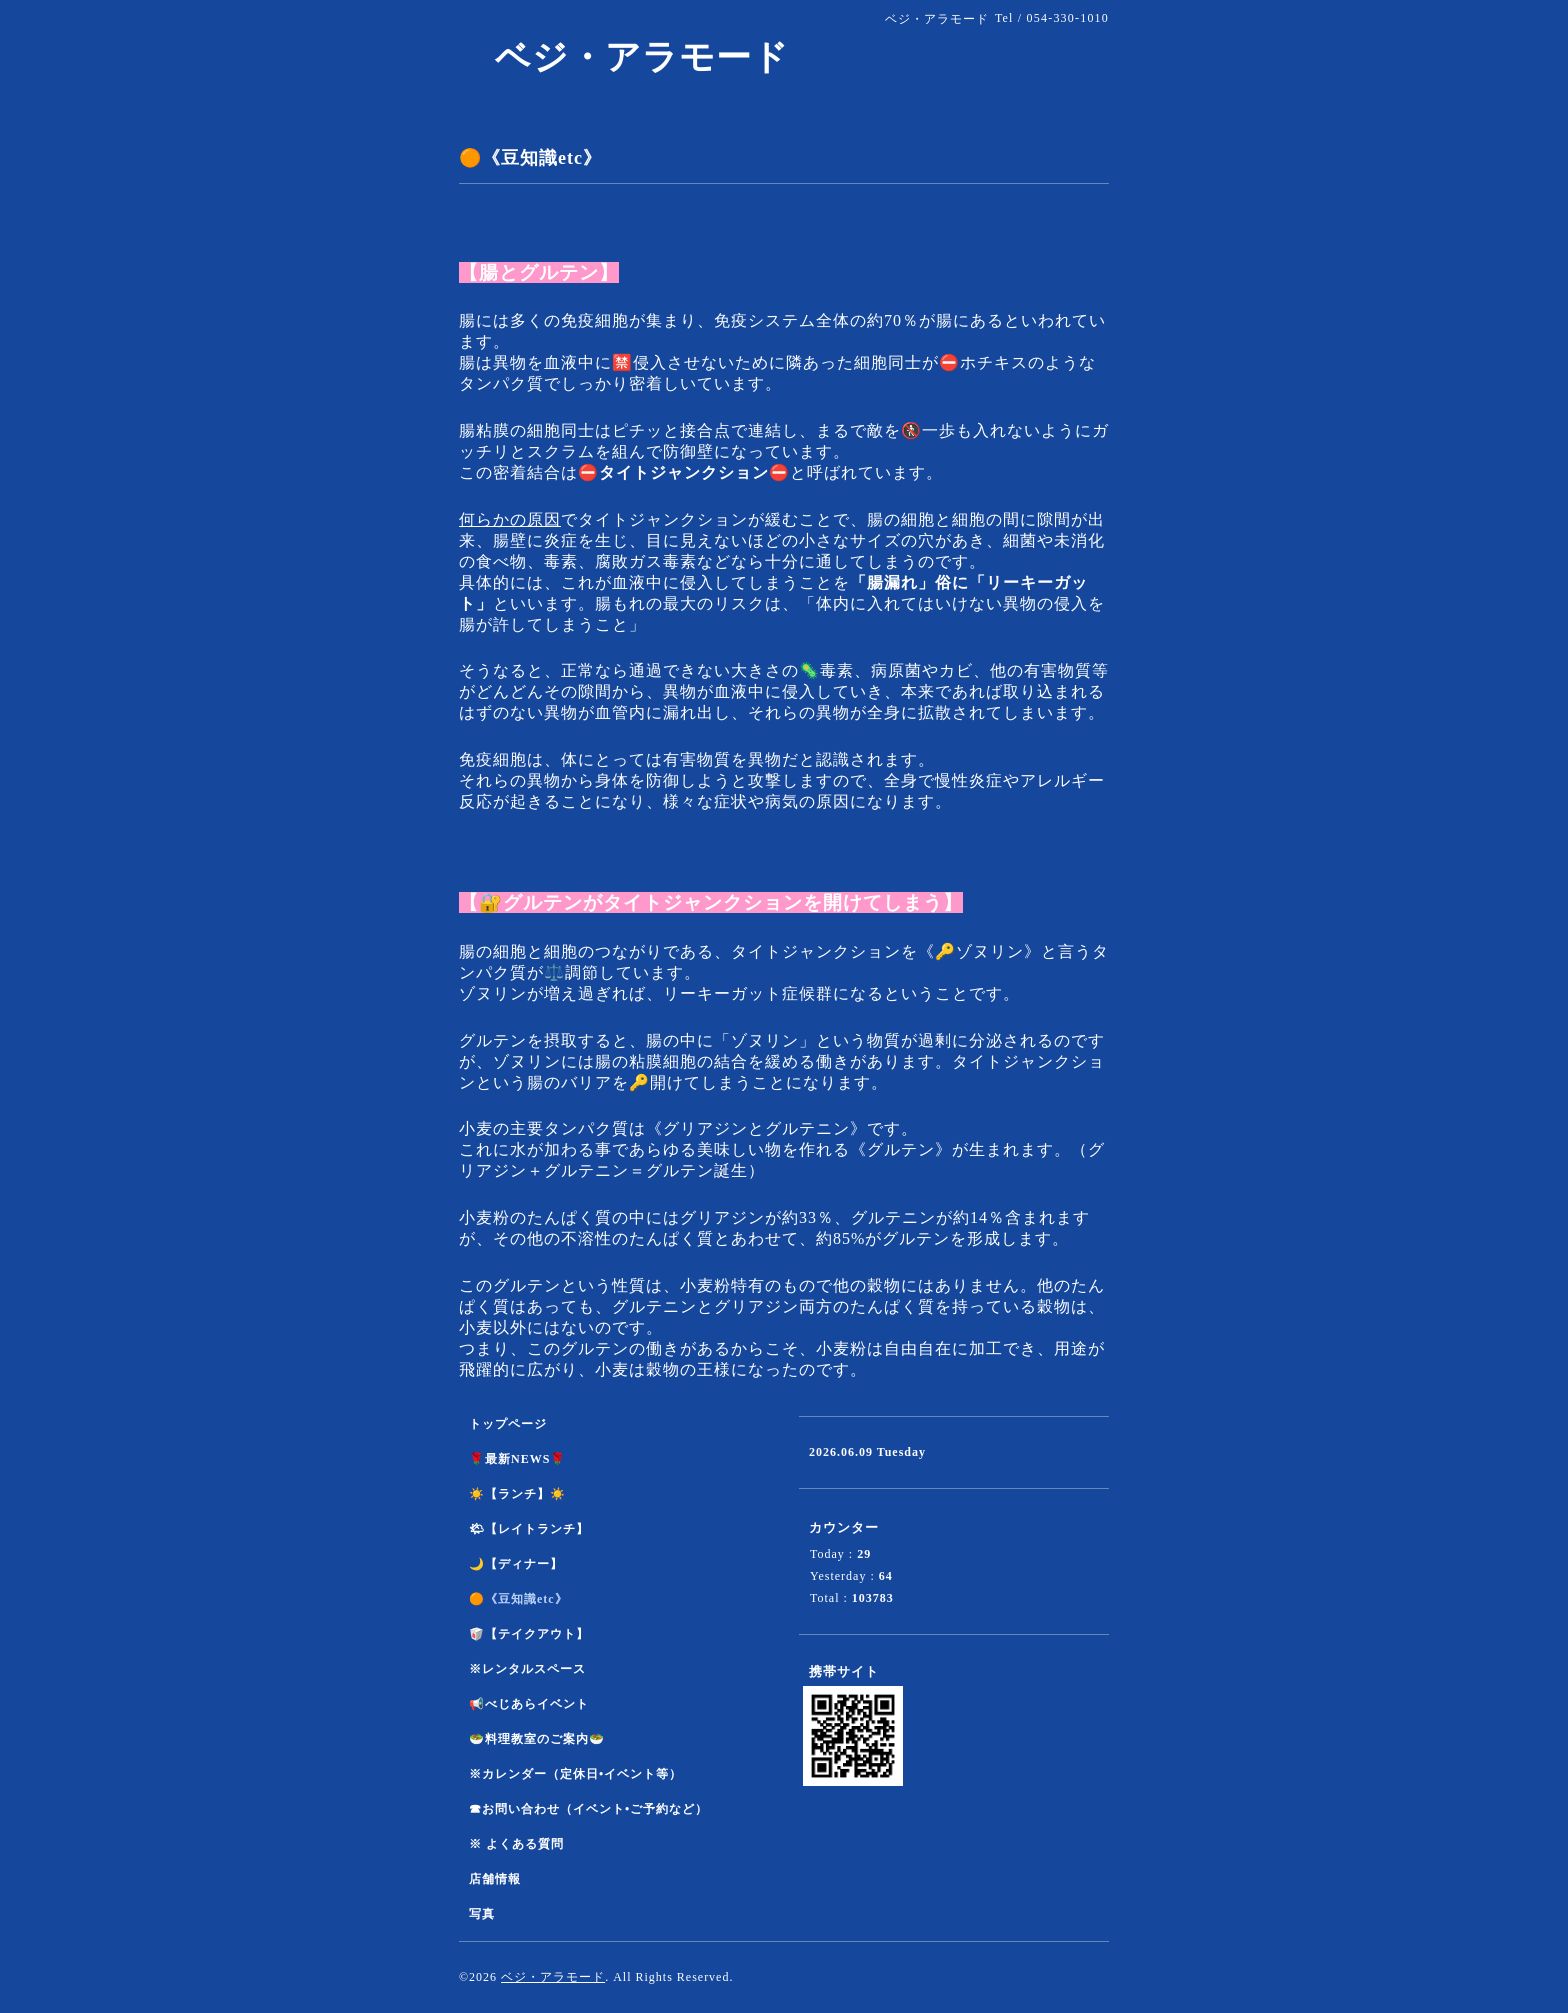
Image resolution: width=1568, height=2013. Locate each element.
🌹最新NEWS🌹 (517, 1459)
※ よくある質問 (516, 1844)
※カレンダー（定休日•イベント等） (575, 1774)
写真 (482, 1914)
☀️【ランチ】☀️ (517, 1494)
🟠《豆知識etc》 (518, 1599)
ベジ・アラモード (624, 57)
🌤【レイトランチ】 (529, 1529)
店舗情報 (495, 1879)
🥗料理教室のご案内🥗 (537, 1739)
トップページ (508, 1424)
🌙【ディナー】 (516, 1564)
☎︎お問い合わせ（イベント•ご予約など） (588, 1809)
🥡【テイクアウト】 (529, 1634)
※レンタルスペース (527, 1669)
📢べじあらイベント (529, 1704)
